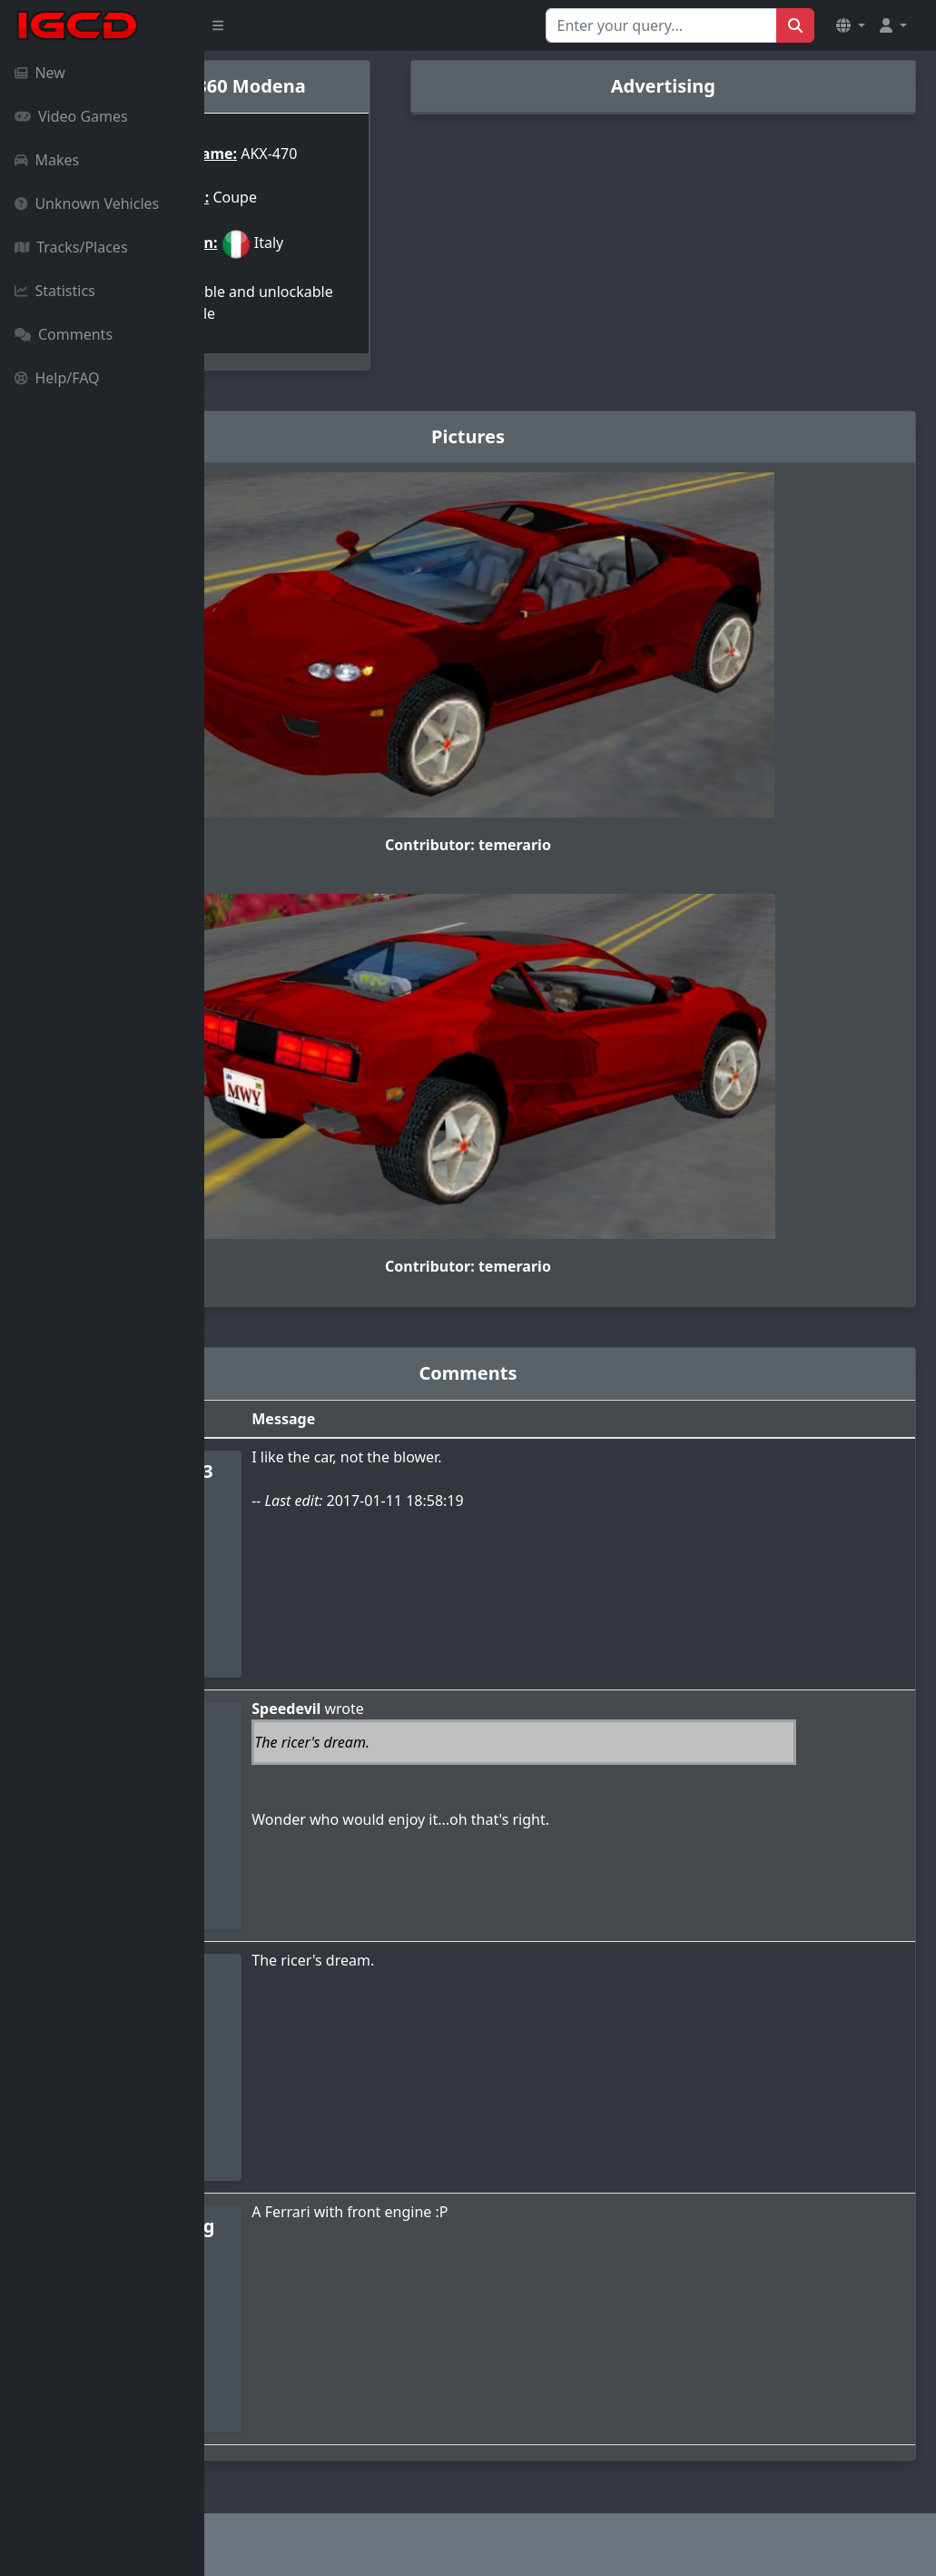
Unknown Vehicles (87, 203)
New (40, 73)
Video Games (71, 116)
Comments (64, 334)
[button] (850, 25)
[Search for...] (661, 25)
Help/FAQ (57, 378)
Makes (47, 160)
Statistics (55, 291)
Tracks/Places (71, 247)
